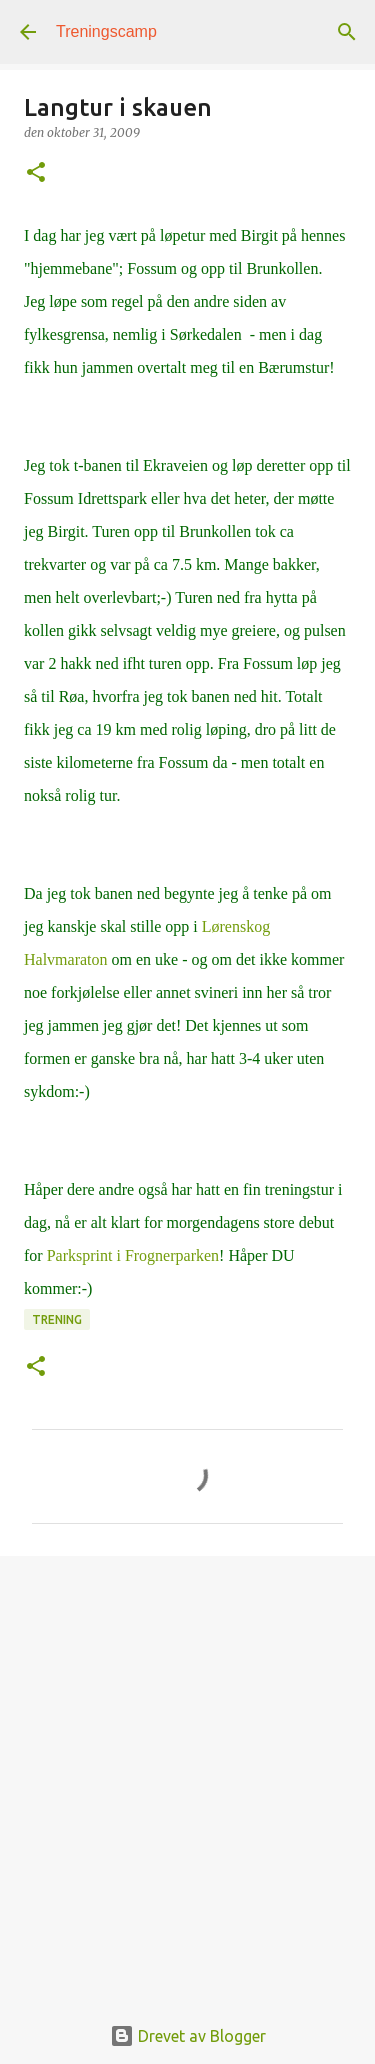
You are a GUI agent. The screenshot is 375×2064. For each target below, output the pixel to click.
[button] (36, 173)
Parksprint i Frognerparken (133, 1255)
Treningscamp (106, 31)
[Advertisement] (187, 1773)
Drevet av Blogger (188, 2036)
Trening (57, 1319)
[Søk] (347, 32)
